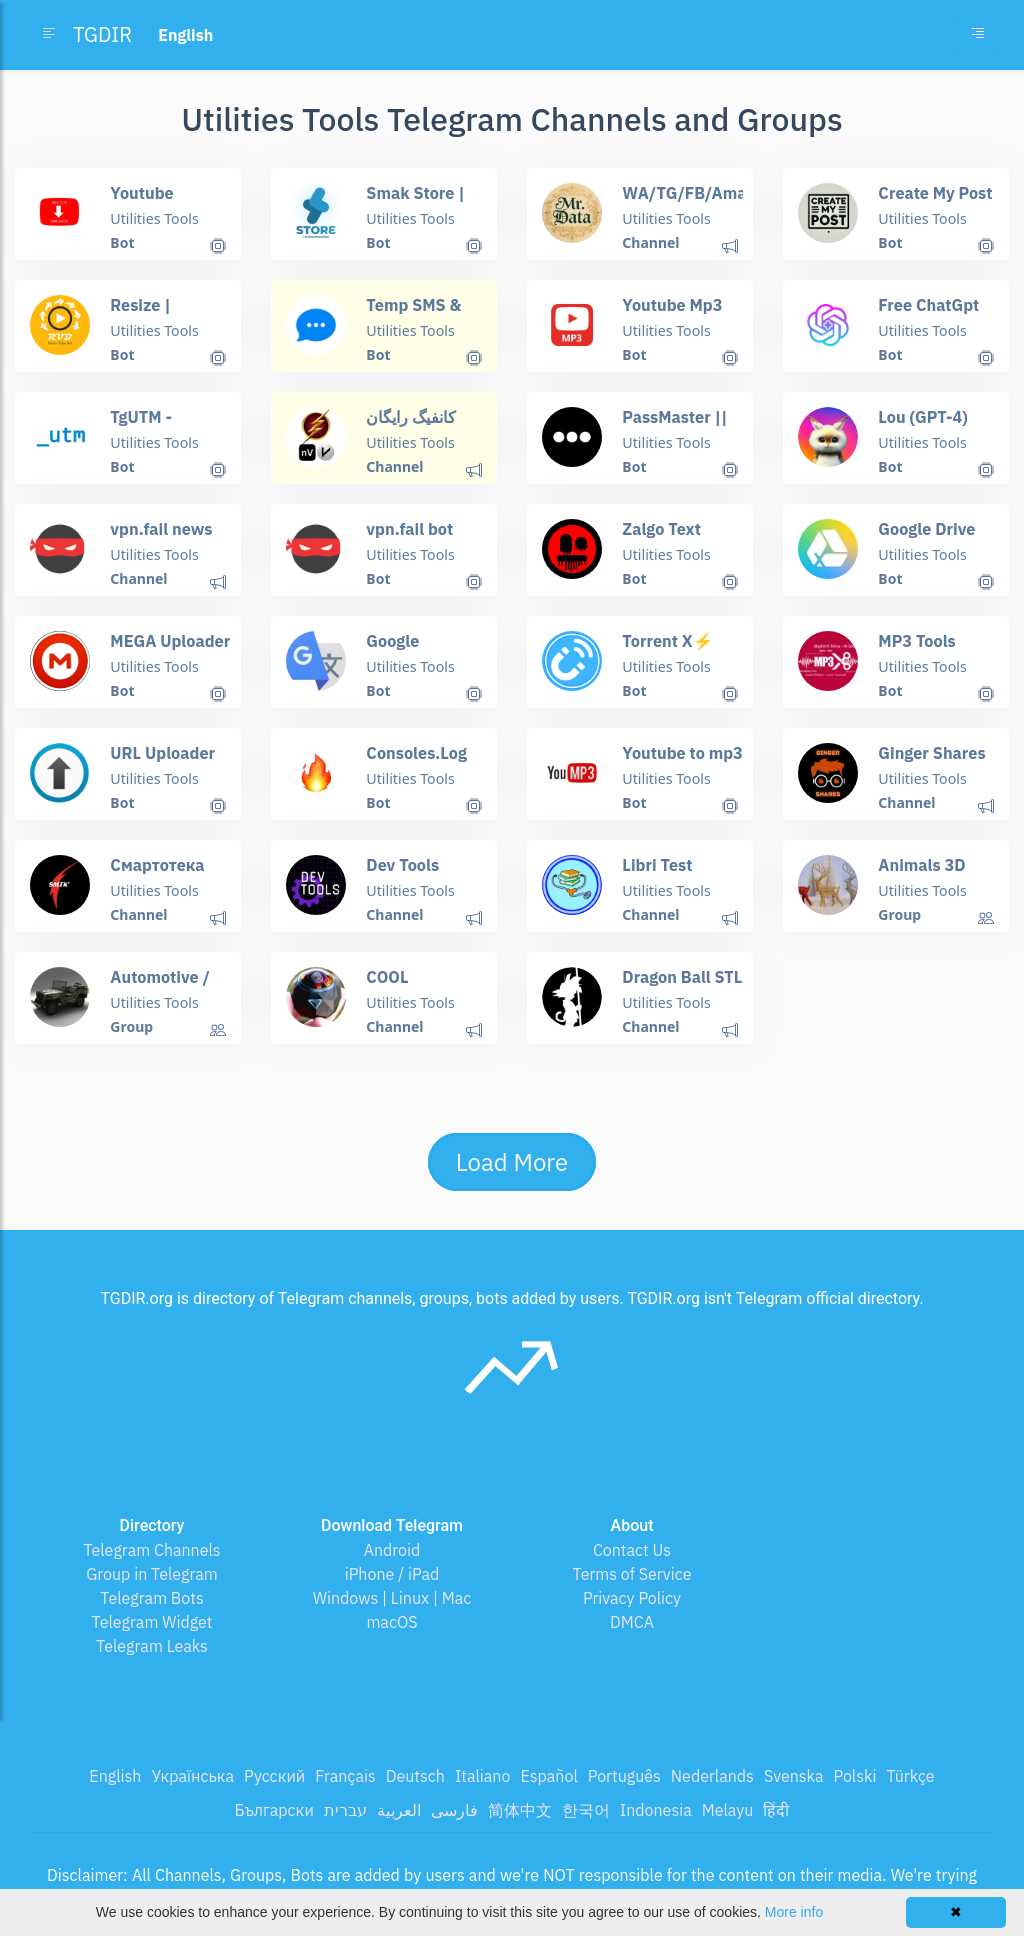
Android (392, 1550)
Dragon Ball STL (681, 976)
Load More (512, 1162)
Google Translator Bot (419, 649)
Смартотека (156, 864)
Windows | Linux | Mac (392, 1598)
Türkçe (910, 1776)
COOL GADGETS (425, 976)
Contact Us (632, 1550)
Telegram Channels (151, 1550)
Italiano (483, 1776)
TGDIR (102, 34)
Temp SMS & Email (413, 313)
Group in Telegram (152, 1574)
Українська (192, 1776)
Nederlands (712, 1776)
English (115, 1776)
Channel (650, 242)
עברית (345, 1810)
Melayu (728, 1810)
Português (624, 1776)
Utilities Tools (153, 218)
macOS (391, 1622)
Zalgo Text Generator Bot (674, 537)
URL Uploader (161, 752)
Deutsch (415, 1776)
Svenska (794, 1776)
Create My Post (934, 192)
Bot (122, 242)
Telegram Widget (152, 1622)
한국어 (586, 1810)
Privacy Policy (632, 1598)
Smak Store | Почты (414, 201)
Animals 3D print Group (921, 873)
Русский (274, 1776)
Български (274, 1810)
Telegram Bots (151, 1598)
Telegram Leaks (152, 1646)
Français (345, 1776)
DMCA (632, 1622)
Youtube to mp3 (681, 752)
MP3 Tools (916, 640)
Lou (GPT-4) (922, 416)
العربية (399, 1810)
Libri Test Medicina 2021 (677, 873)
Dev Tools (402, 864)
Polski (855, 1776)
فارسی (454, 1810)
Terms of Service (632, 1574)
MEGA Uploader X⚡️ (169, 649)
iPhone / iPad (392, 1574)
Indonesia (656, 1810)
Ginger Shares (931, 752)
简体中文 (520, 1810)
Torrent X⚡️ (666, 640)
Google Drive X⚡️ (926, 537)
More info (794, 1912)
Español (548, 1776)
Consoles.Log (415, 752)
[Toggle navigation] (978, 35)
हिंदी (776, 1810)
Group (899, 914)
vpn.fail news (160, 528)
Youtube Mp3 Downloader (671, 313)
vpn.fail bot (408, 528)
